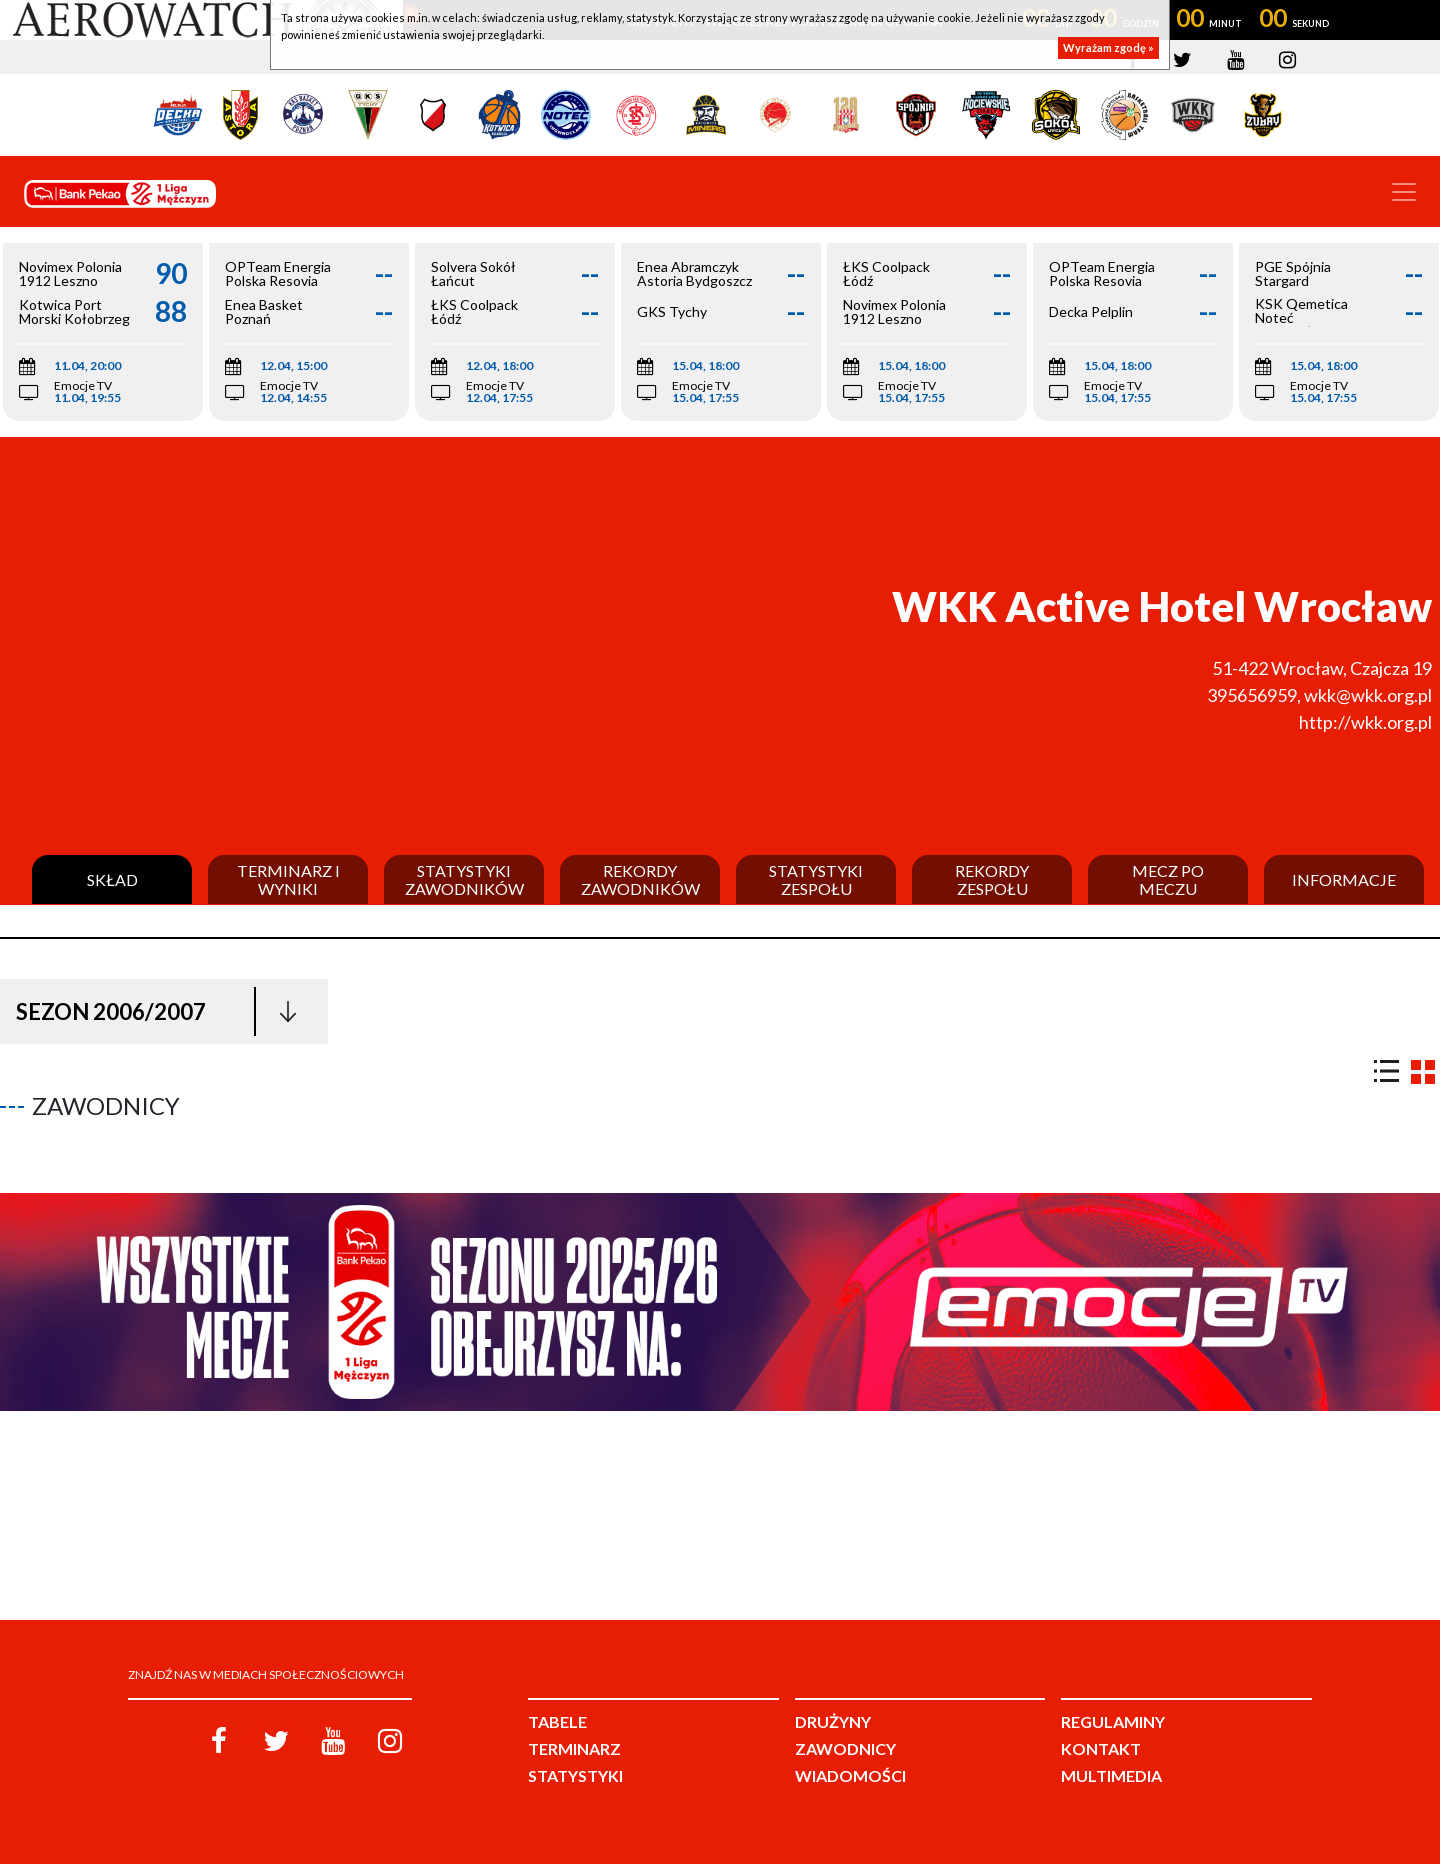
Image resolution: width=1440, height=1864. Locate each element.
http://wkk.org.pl (1365, 722)
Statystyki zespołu (816, 879)
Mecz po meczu (1168, 879)
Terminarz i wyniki (288, 879)
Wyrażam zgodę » (1108, 47)
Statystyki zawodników (464, 879)
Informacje (1344, 880)
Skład (112, 880)
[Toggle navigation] (1404, 192)
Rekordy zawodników (640, 879)
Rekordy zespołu (992, 879)
